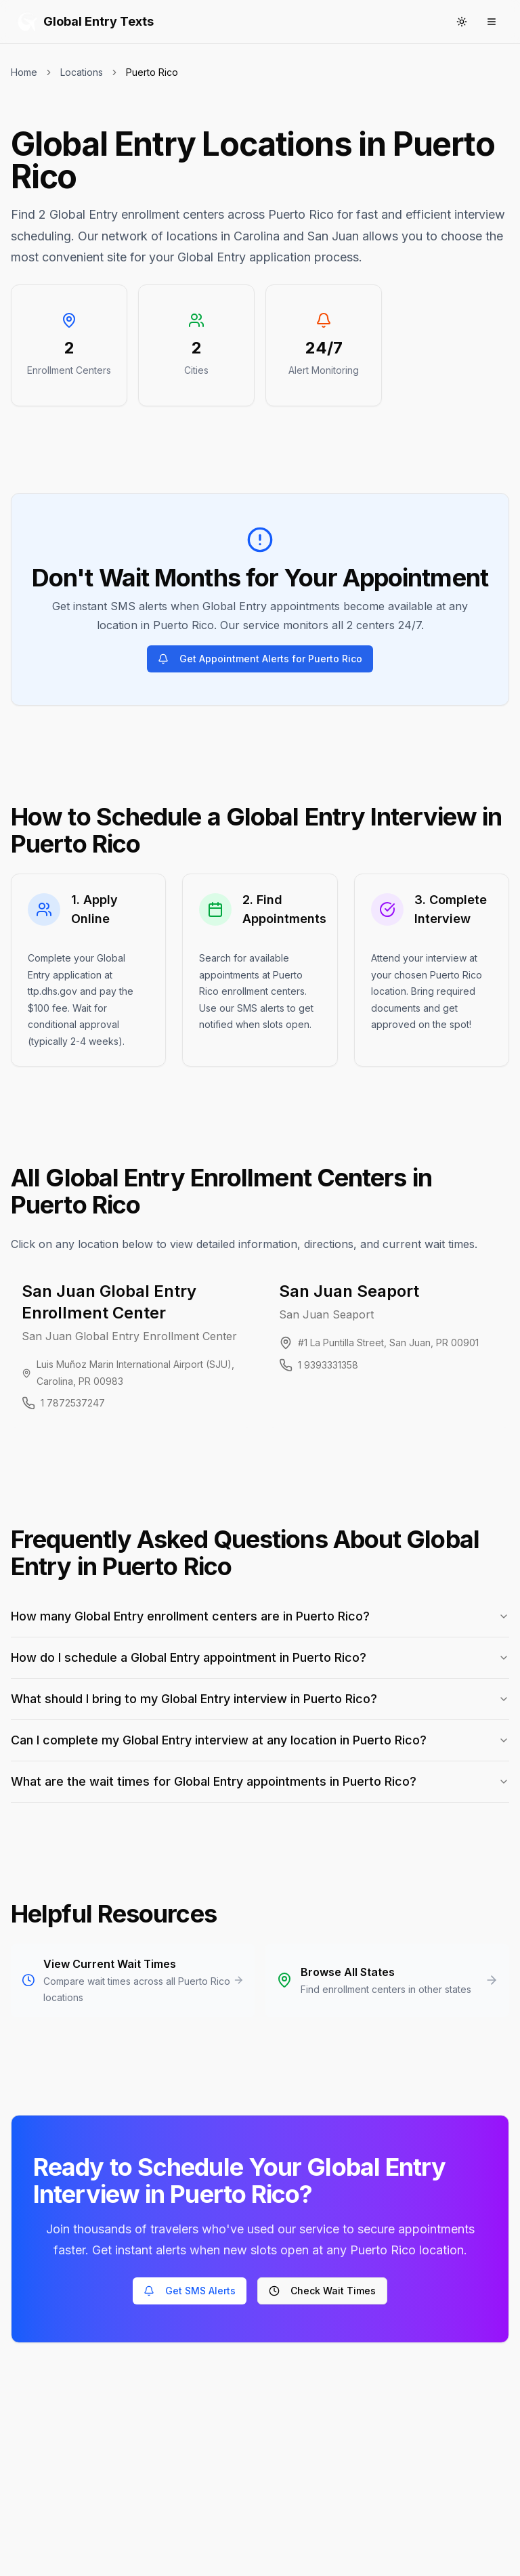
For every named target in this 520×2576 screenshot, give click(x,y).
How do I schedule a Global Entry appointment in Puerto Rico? (260, 1657)
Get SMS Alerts (190, 2290)
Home (24, 72)
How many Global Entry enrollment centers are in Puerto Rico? (260, 1616)
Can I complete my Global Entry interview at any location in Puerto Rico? (260, 1740)
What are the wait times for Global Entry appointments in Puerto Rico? (260, 1781)
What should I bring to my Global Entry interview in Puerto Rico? (260, 1699)
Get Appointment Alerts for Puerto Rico (260, 658)
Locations (81, 72)
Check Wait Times (322, 2290)
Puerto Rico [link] (152, 72)
